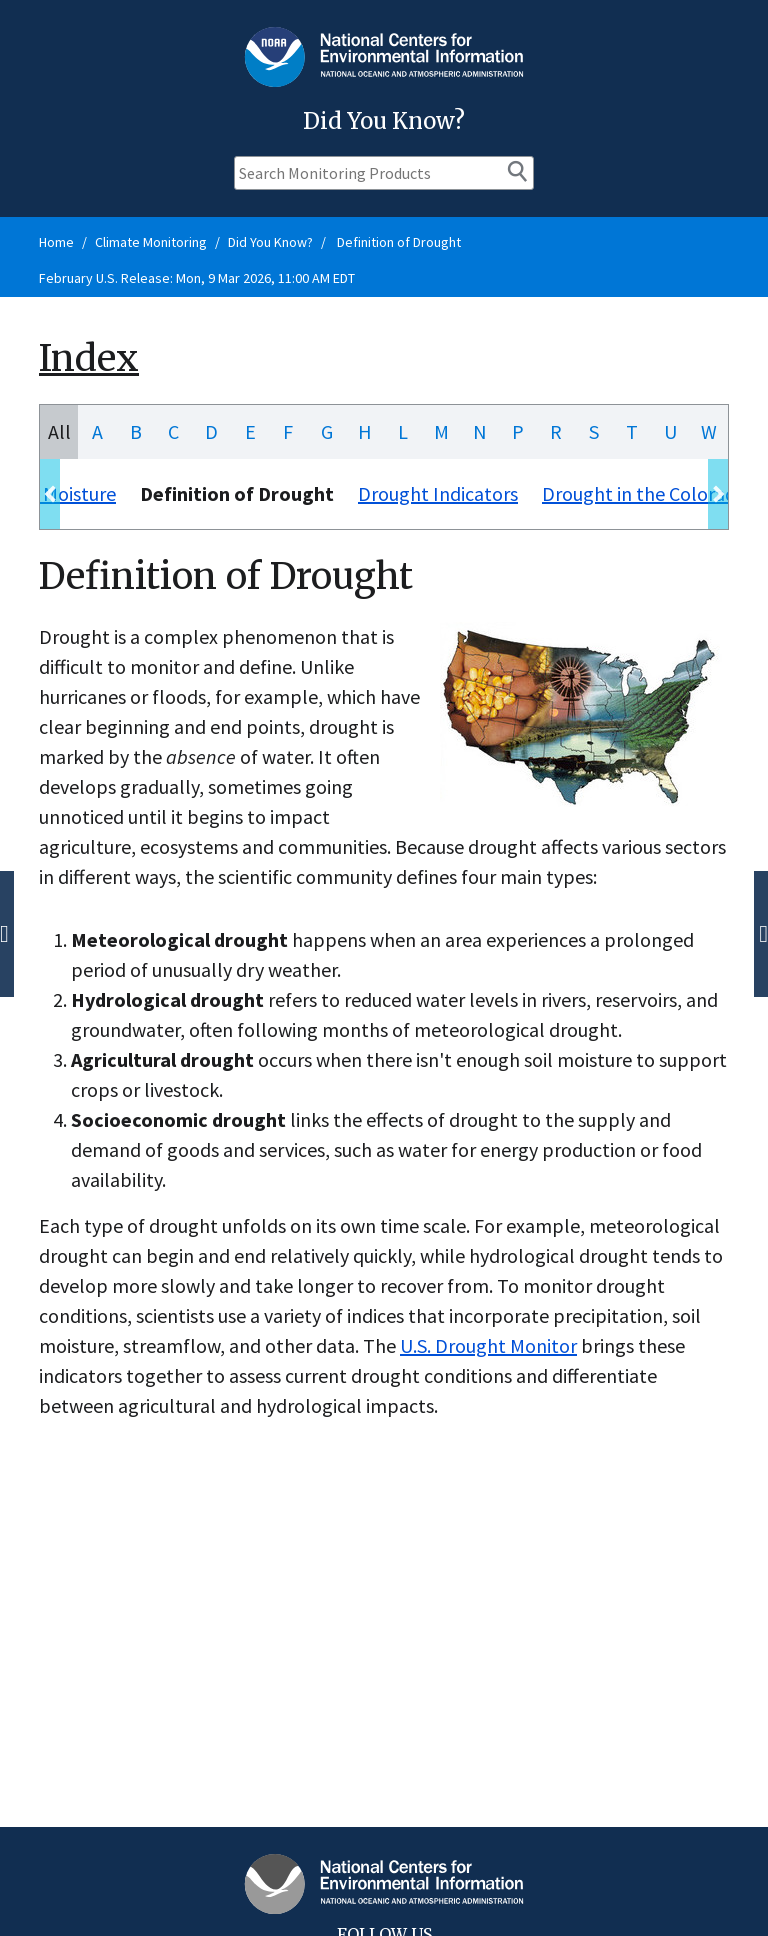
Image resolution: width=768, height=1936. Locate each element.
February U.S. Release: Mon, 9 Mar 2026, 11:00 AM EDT (197, 278)
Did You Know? (270, 242)
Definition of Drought (397, 242)
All (59, 431)
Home (56, 242)
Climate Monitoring (151, 242)
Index (89, 358)
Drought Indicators (438, 493)
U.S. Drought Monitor (488, 1345)
